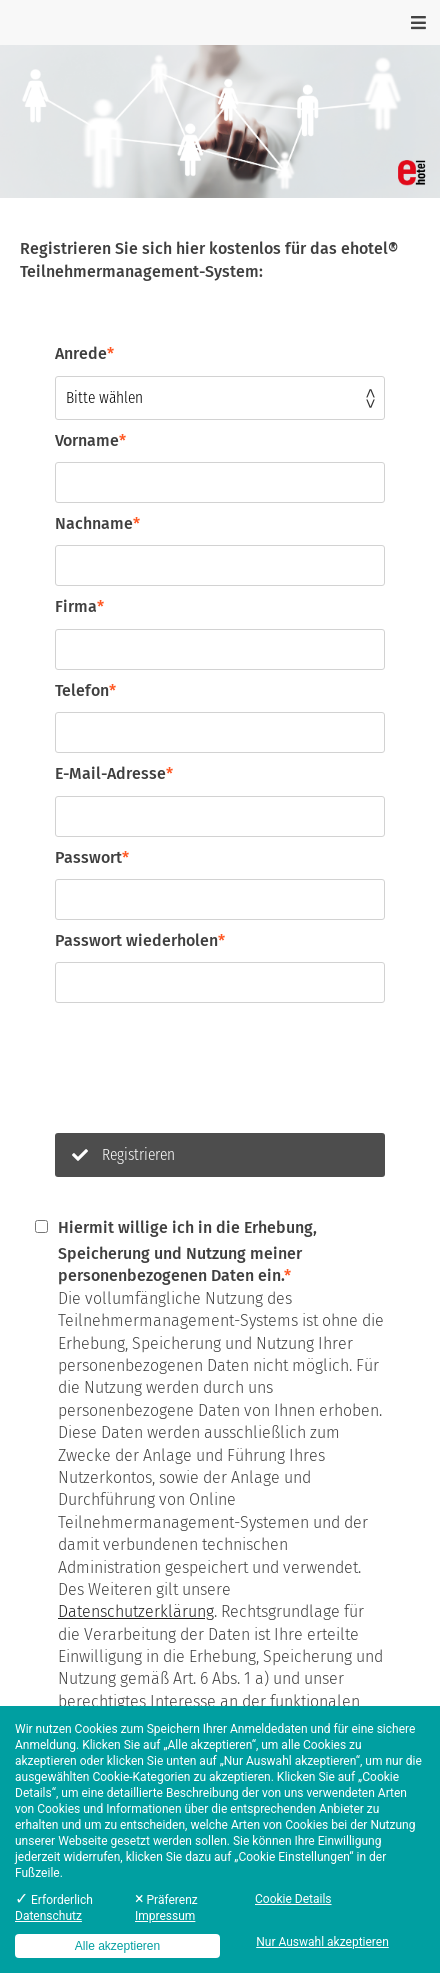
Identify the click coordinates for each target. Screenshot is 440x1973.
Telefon (85, 690)
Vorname (90, 440)
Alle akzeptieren (117, 1946)
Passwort (92, 857)
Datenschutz (48, 1916)
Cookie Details (293, 1899)
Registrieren (123, 1154)
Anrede (84, 353)
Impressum (165, 1916)
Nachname (97, 523)
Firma (79, 606)
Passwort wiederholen (140, 940)
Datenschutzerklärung (136, 1611)
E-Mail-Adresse (114, 773)
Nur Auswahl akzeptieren (322, 1942)
